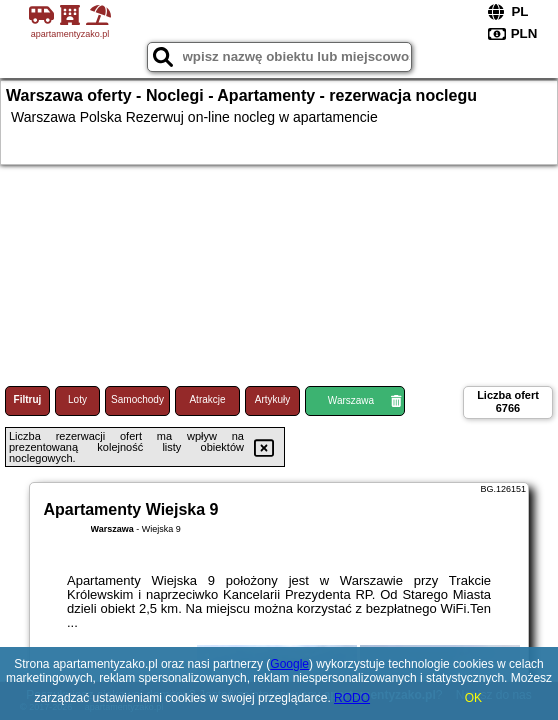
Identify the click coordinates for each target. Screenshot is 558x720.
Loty (77, 399)
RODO (352, 698)
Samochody (137, 399)
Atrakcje (207, 399)
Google (289, 664)
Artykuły (273, 399)
